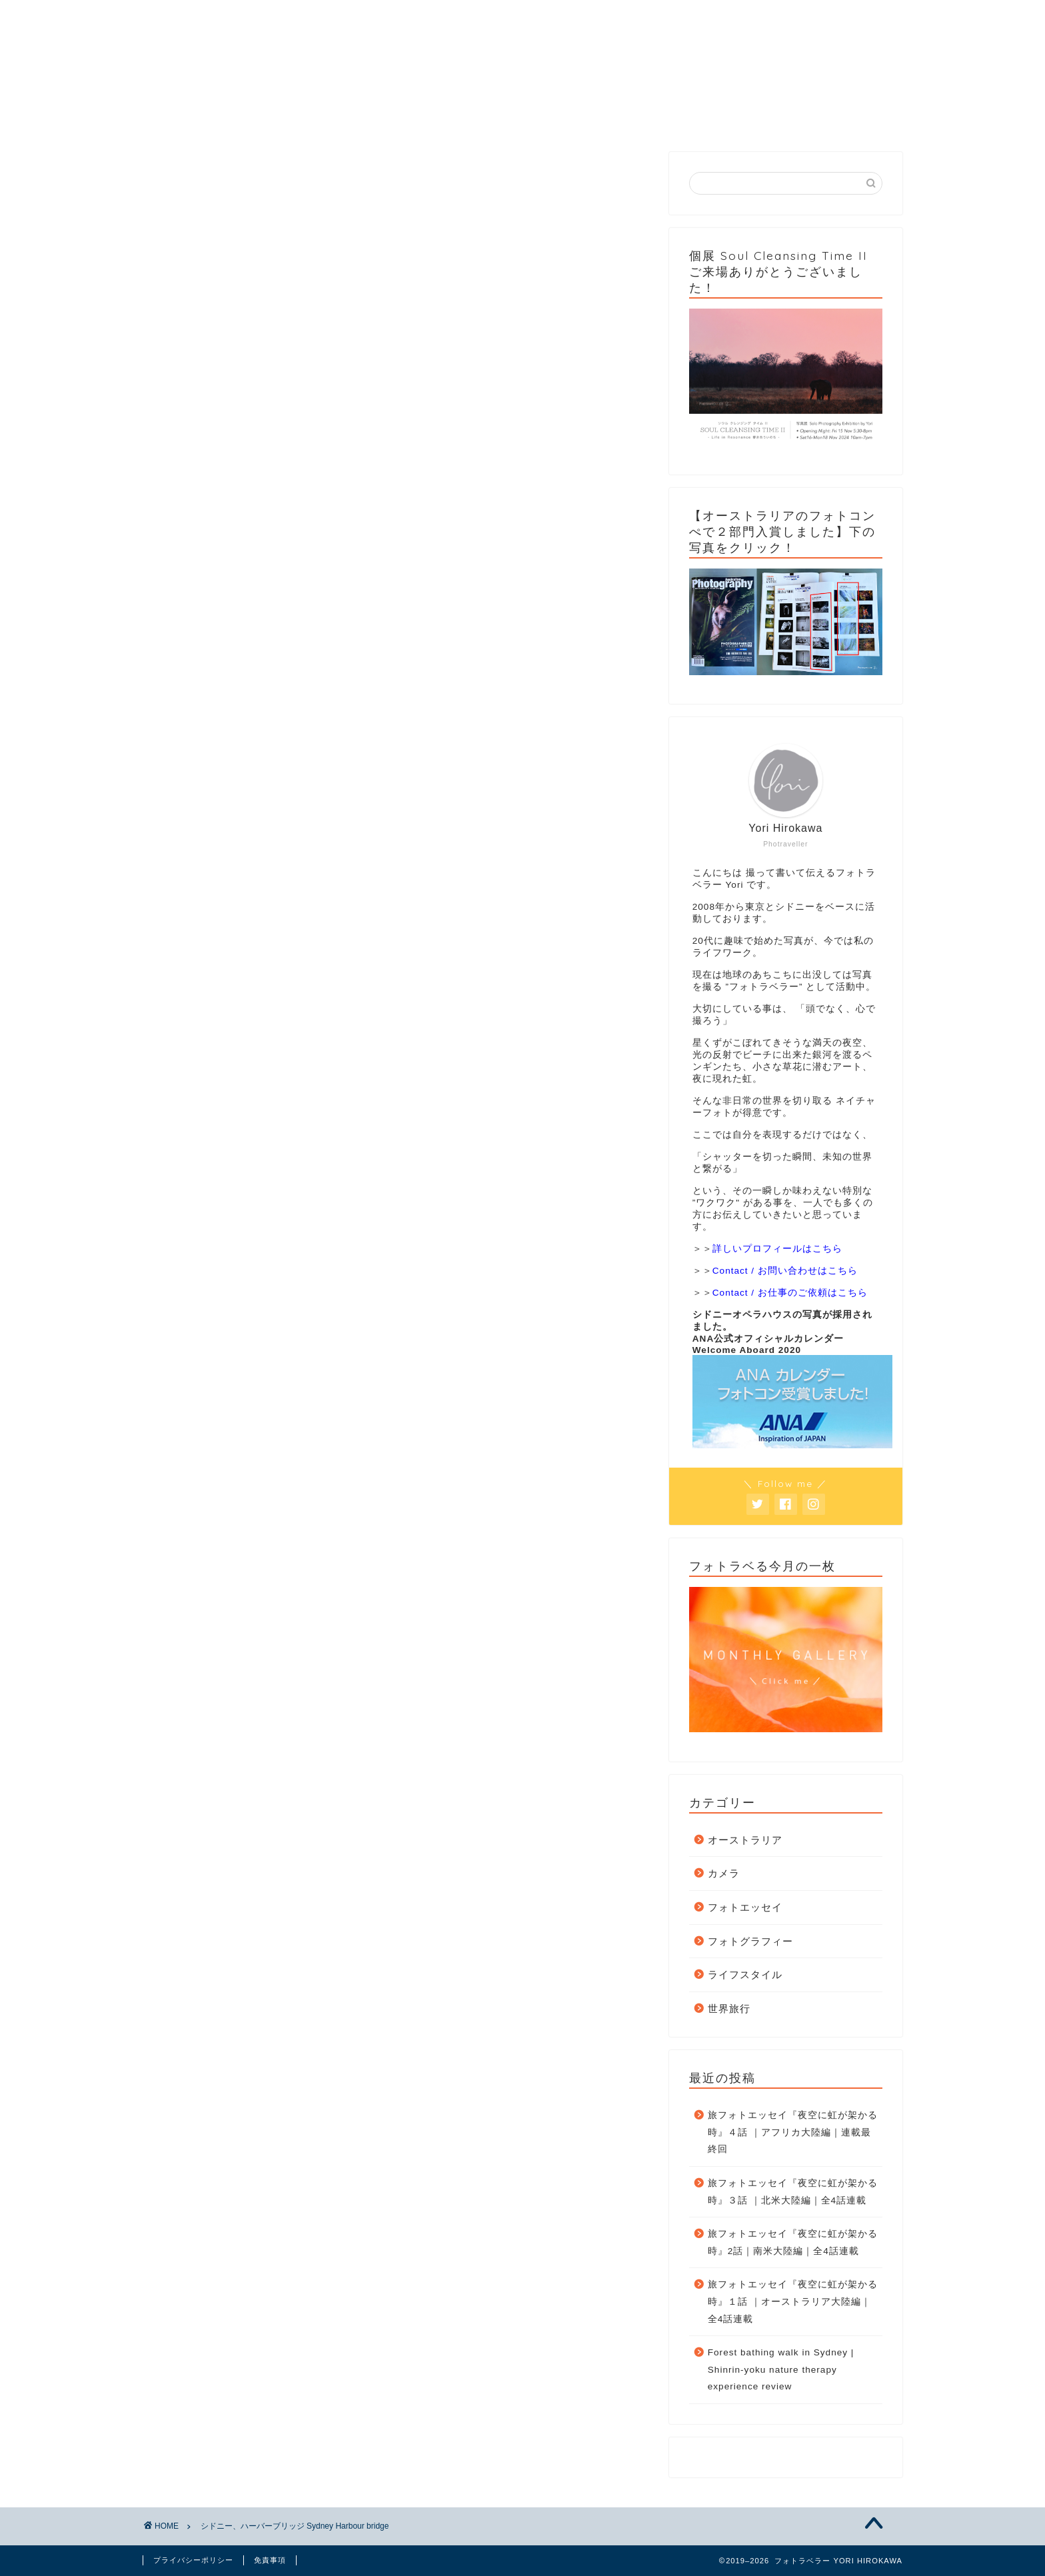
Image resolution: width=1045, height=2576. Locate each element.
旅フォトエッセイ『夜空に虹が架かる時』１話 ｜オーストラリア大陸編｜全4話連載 (793, 2301)
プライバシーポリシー (193, 2560)
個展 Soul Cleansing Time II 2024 (835, 121)
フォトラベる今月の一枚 (582, 121)
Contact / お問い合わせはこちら (785, 1271)
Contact (705, 117)
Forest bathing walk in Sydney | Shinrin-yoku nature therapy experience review (781, 2369)
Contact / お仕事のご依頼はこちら (790, 1293)
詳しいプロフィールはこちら (777, 1249)
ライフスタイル (745, 1974)
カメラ (724, 1873)
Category (332, 117)
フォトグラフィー (750, 1941)
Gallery (462, 117)
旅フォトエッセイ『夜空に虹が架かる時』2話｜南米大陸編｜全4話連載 (793, 2242)
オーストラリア (745, 1840)
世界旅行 (729, 2008)
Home (205, 117)
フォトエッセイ (745, 1907)
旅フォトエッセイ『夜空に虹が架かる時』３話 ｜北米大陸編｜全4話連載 (793, 2191)
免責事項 (270, 2560)
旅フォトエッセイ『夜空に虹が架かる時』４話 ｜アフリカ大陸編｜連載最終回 (793, 2132)
